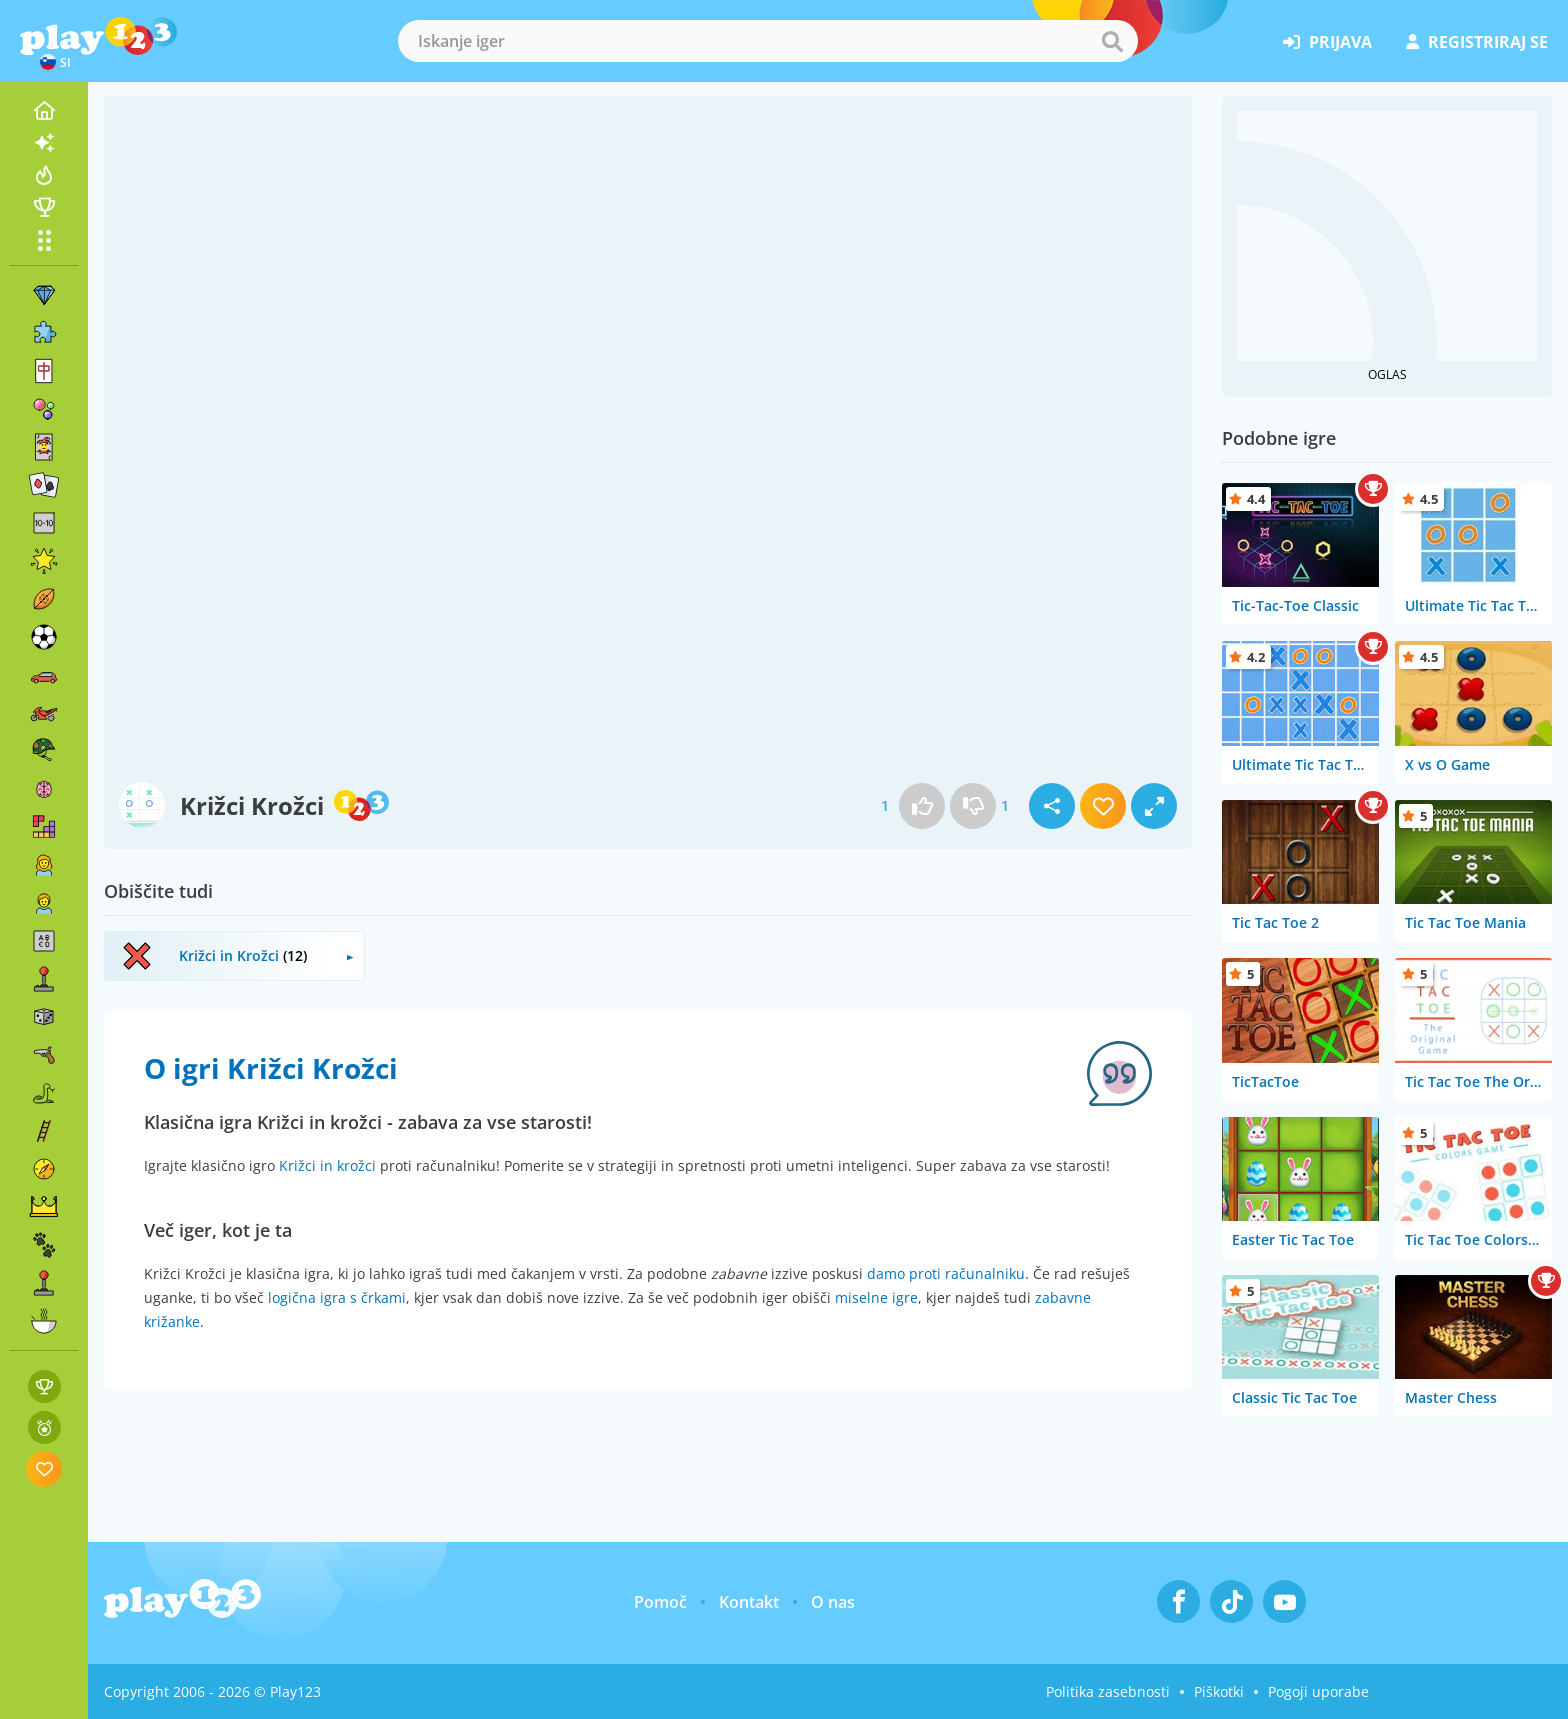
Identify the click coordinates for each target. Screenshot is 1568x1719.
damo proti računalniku (946, 1273)
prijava (1327, 42)
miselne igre (876, 1297)
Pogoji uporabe (1318, 1691)
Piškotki (1219, 1691)
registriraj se (1477, 42)
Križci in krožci (327, 1165)
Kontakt (749, 1602)
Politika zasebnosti (1108, 1691)
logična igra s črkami (337, 1297)
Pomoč (660, 1602)
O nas (833, 1602)
